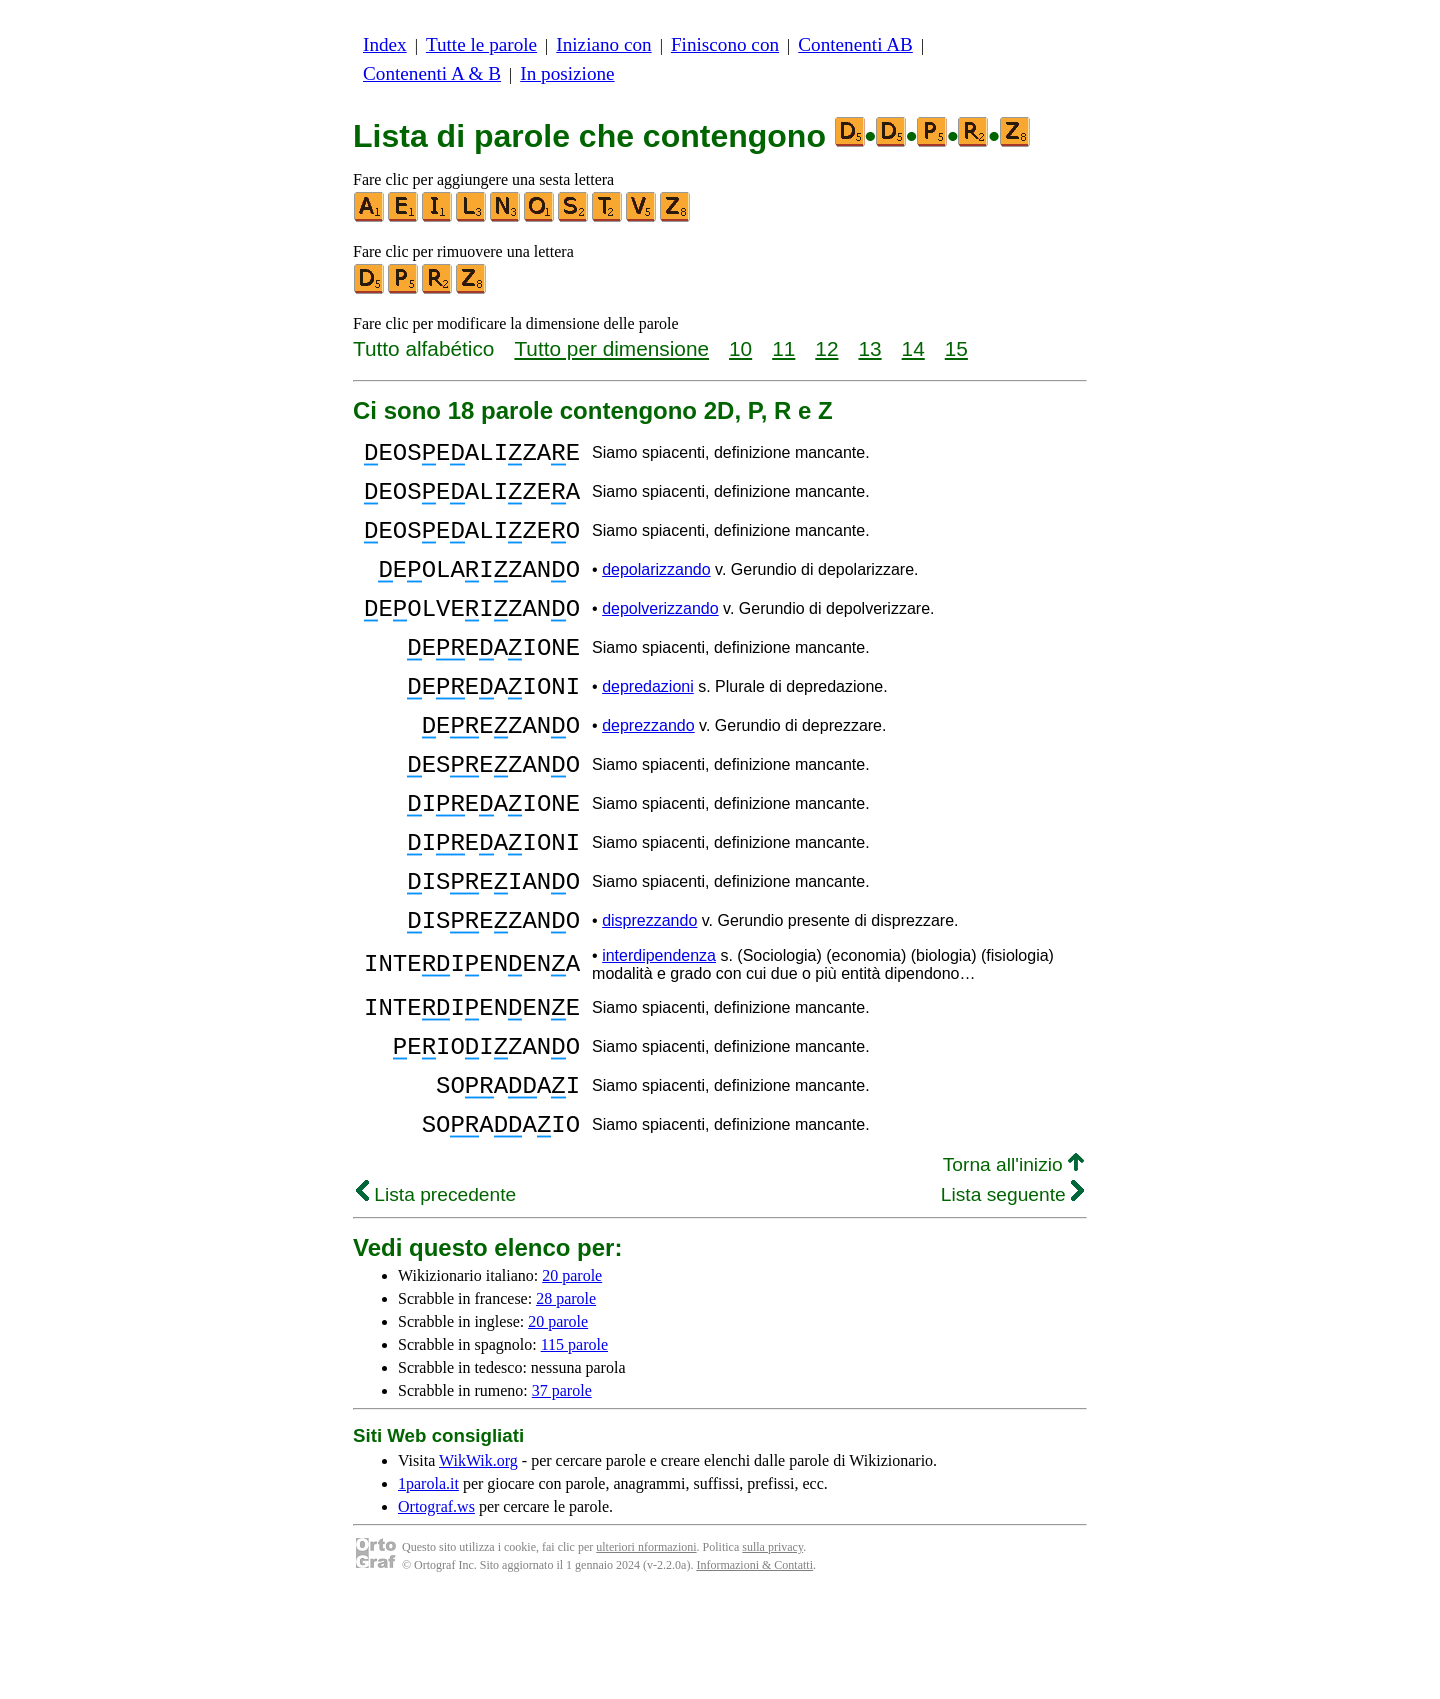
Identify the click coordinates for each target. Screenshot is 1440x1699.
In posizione (567, 73)
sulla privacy (772, 1649)
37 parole (562, 1492)
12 (826, 348)
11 (783, 348)
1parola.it (428, 1585)
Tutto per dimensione (611, 348)
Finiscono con (725, 44)
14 (913, 348)
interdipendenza (659, 1033)
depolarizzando (656, 590)
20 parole (572, 1377)
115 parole (574, 1446)
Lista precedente (436, 1296)
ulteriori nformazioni (646, 1649)
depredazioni (648, 725)
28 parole (566, 1400)
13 (869, 348)
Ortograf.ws (436, 1608)
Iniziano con (603, 44)
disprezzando (649, 995)
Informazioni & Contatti (754, 1667)
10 (740, 348)
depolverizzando (660, 635)
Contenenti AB (855, 44)
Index (385, 44)
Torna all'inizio (1013, 1266)
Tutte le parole (481, 44)
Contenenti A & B (432, 73)
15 (956, 348)
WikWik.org (478, 1562)
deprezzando (648, 770)
